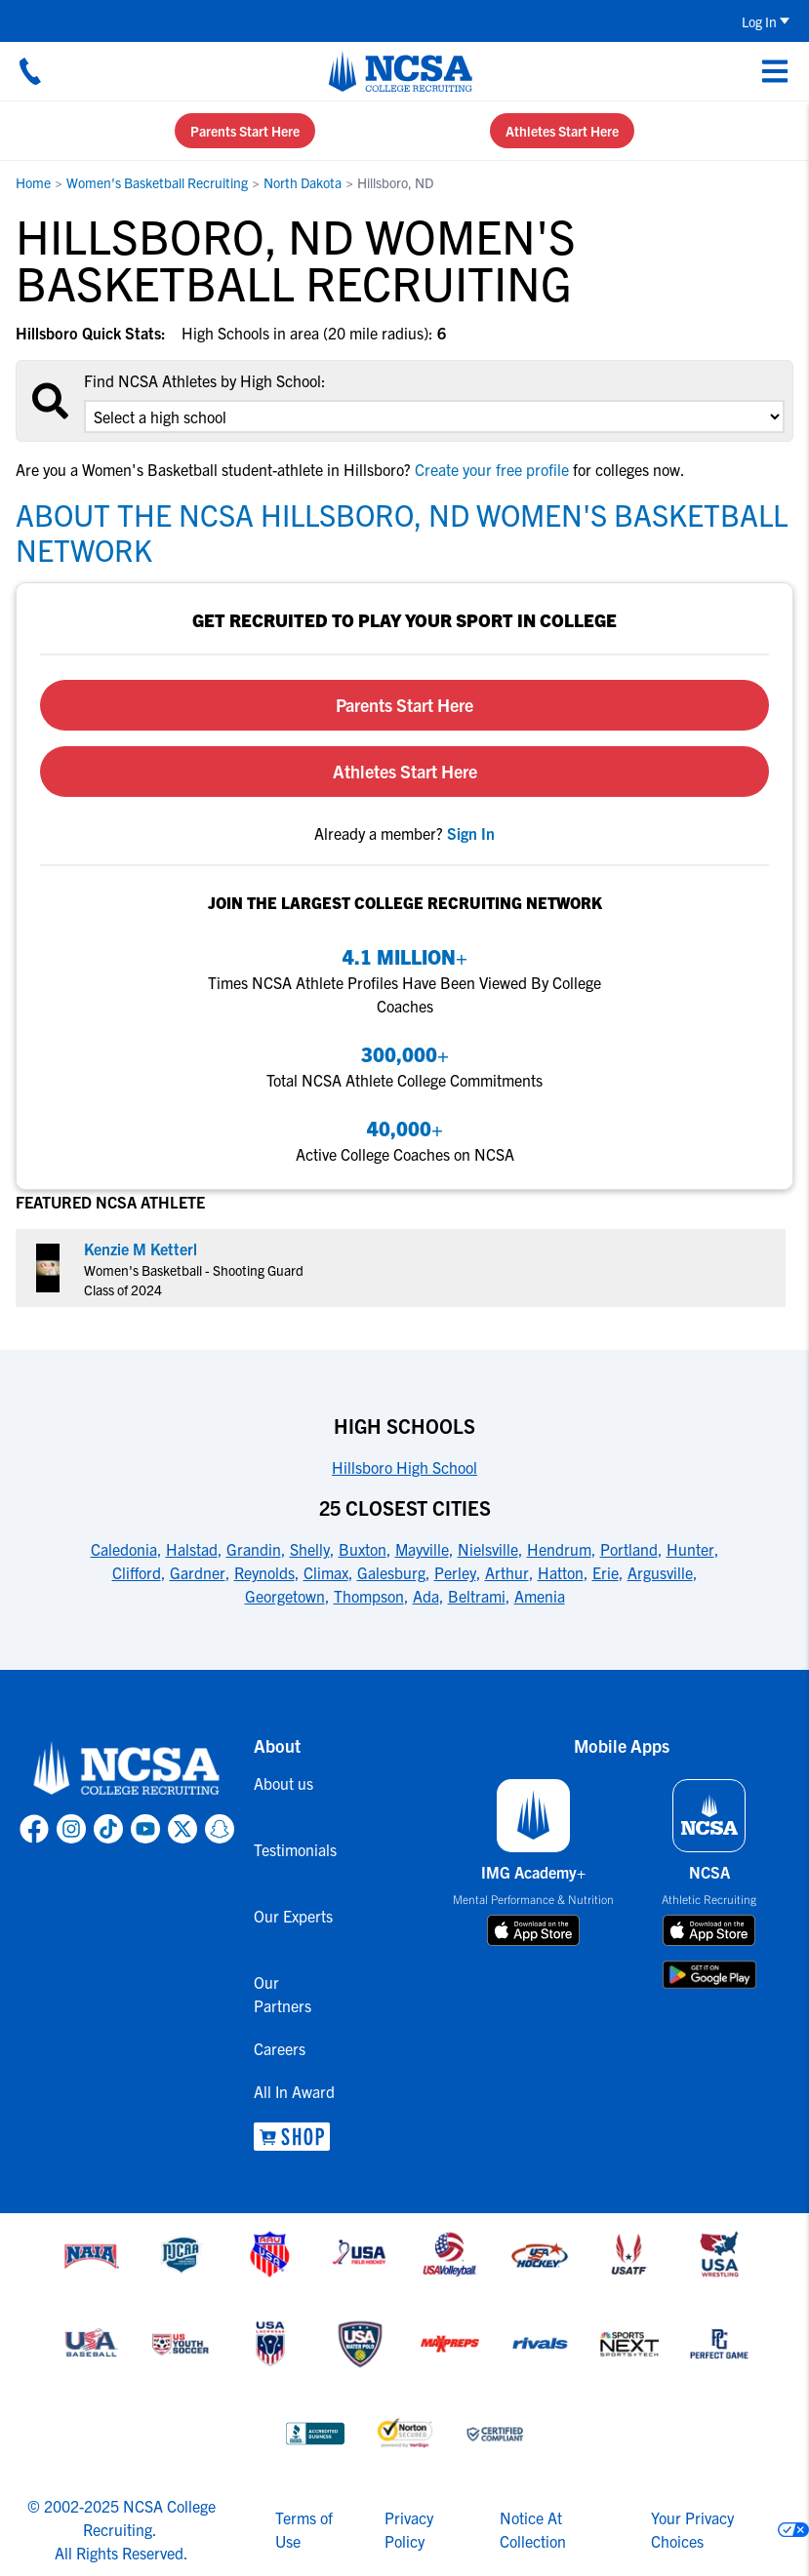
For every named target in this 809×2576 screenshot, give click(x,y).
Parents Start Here (245, 130)
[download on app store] (533, 1930)
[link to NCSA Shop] (297, 2136)
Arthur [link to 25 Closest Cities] (507, 1572)
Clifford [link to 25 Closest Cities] (136, 1572)
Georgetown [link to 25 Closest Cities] (285, 1595)
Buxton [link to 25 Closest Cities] (362, 1549)
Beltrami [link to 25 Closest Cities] (477, 1595)
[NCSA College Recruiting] (400, 71)
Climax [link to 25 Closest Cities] (325, 1572)
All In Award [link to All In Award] (294, 2091)
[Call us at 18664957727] (30, 71)
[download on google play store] (709, 1975)
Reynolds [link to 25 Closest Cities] (264, 1572)
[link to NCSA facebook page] (34, 1828)
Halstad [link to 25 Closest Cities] (192, 1549)
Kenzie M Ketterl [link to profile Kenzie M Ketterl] (140, 1248)
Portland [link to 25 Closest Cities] (629, 1549)
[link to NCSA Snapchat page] (219, 1828)
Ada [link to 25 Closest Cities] (426, 1595)
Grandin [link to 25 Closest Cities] (253, 1549)
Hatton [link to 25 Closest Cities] (561, 1572)
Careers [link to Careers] (279, 2048)
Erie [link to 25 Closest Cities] (605, 1572)
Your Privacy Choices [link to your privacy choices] (692, 2529)
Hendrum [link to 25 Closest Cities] (559, 1549)
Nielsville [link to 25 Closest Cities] (488, 1549)
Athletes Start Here (562, 130)
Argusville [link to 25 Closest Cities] (660, 1572)
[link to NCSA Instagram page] (71, 1828)
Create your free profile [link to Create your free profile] (492, 469)
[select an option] (434, 416)
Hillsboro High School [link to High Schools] (404, 1467)
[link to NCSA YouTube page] (145, 1828)
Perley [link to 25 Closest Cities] (455, 1572)
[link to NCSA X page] (182, 1828)
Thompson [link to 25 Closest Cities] (369, 1595)
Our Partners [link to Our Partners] (282, 1993)
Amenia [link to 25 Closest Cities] (539, 1595)
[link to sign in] (471, 833)
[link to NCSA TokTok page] (108, 1828)
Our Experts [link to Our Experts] (293, 1915)
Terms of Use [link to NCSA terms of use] (304, 2529)
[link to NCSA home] (127, 1769)
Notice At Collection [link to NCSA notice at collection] (533, 2529)
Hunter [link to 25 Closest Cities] (690, 1549)
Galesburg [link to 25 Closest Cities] (391, 1572)
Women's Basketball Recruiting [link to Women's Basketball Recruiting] (157, 182)
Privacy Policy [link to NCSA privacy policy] (408, 2529)
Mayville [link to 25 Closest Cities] (422, 1549)
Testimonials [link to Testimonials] (295, 1849)
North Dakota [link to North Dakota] (302, 182)
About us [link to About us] (283, 1783)
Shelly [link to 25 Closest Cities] (310, 1549)
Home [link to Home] (33, 182)
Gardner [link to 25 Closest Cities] (197, 1572)
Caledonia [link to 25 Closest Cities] (124, 1549)
